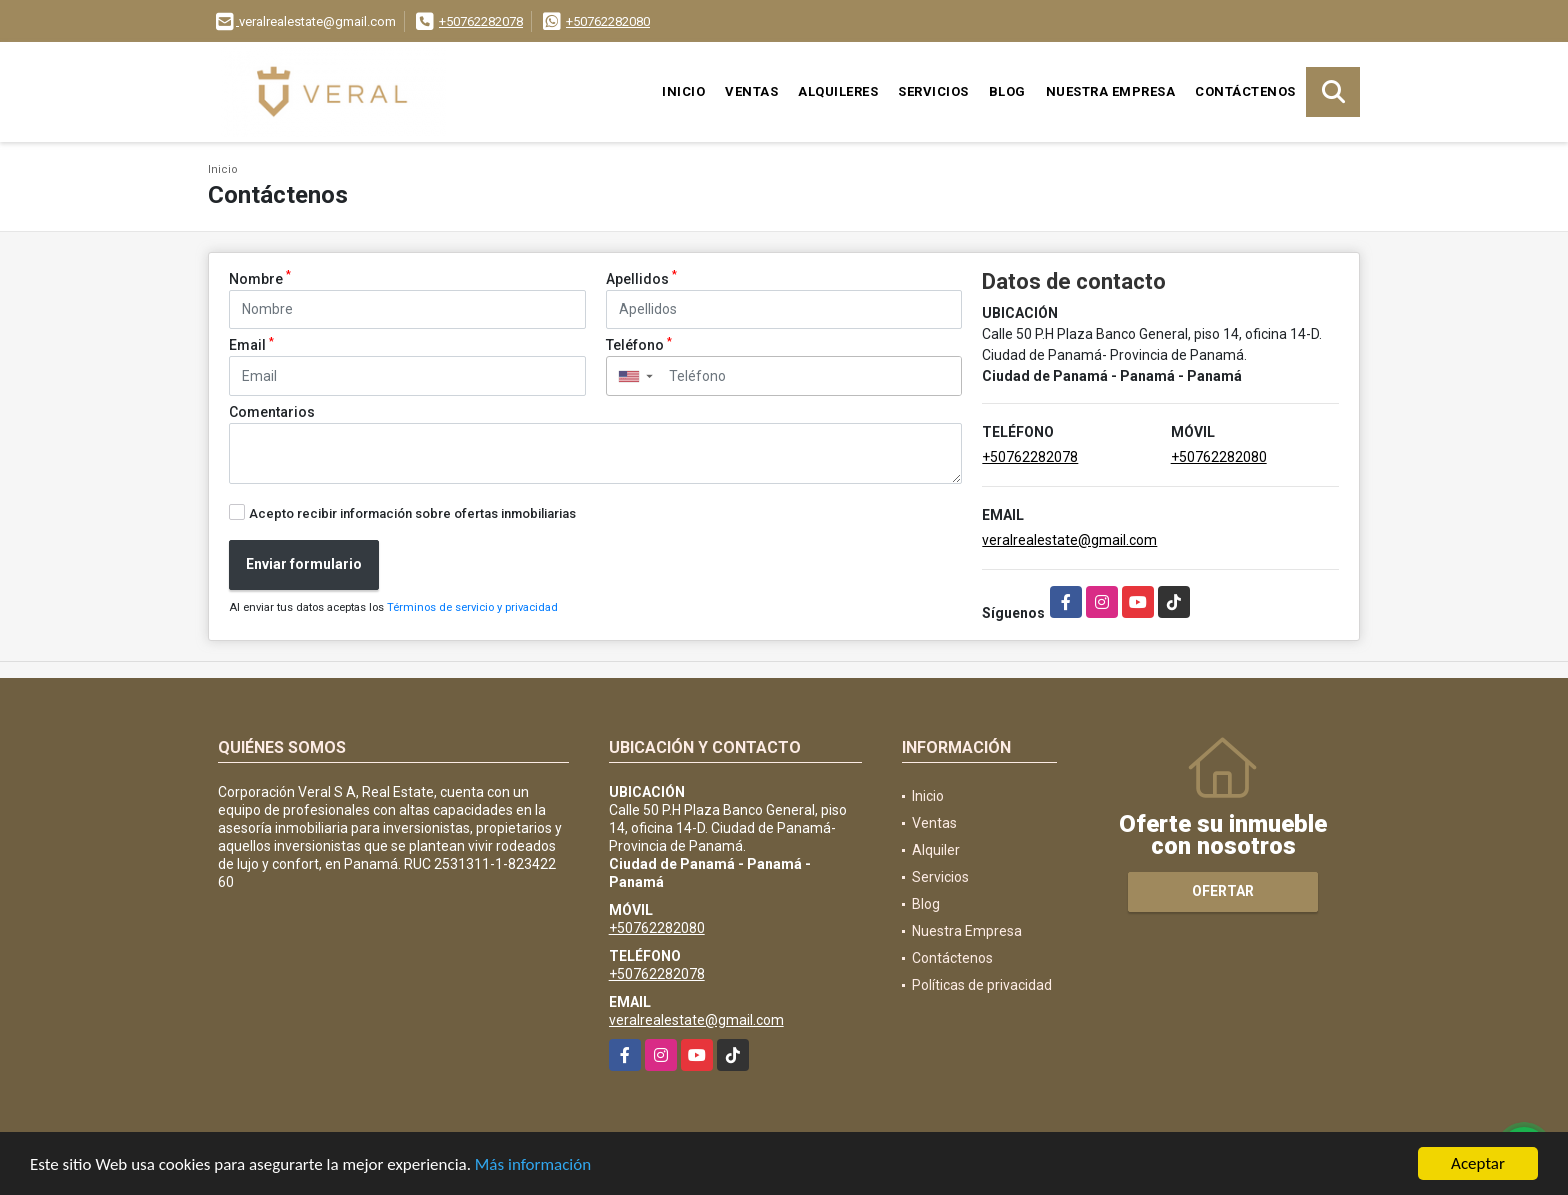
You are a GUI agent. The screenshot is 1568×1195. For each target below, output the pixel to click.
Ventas (751, 91)
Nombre (260, 278)
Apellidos (641, 278)
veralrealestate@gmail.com (1069, 540)
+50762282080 (608, 21)
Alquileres (838, 91)
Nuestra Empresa (1111, 91)
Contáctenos (1245, 91)
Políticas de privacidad (982, 985)
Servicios (933, 91)
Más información (533, 1165)
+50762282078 (481, 21)
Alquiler (936, 850)
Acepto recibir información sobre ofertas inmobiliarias (412, 513)
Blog (1007, 91)
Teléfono (639, 344)
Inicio (683, 91)
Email (251, 344)
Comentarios (272, 412)
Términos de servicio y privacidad (472, 607)
